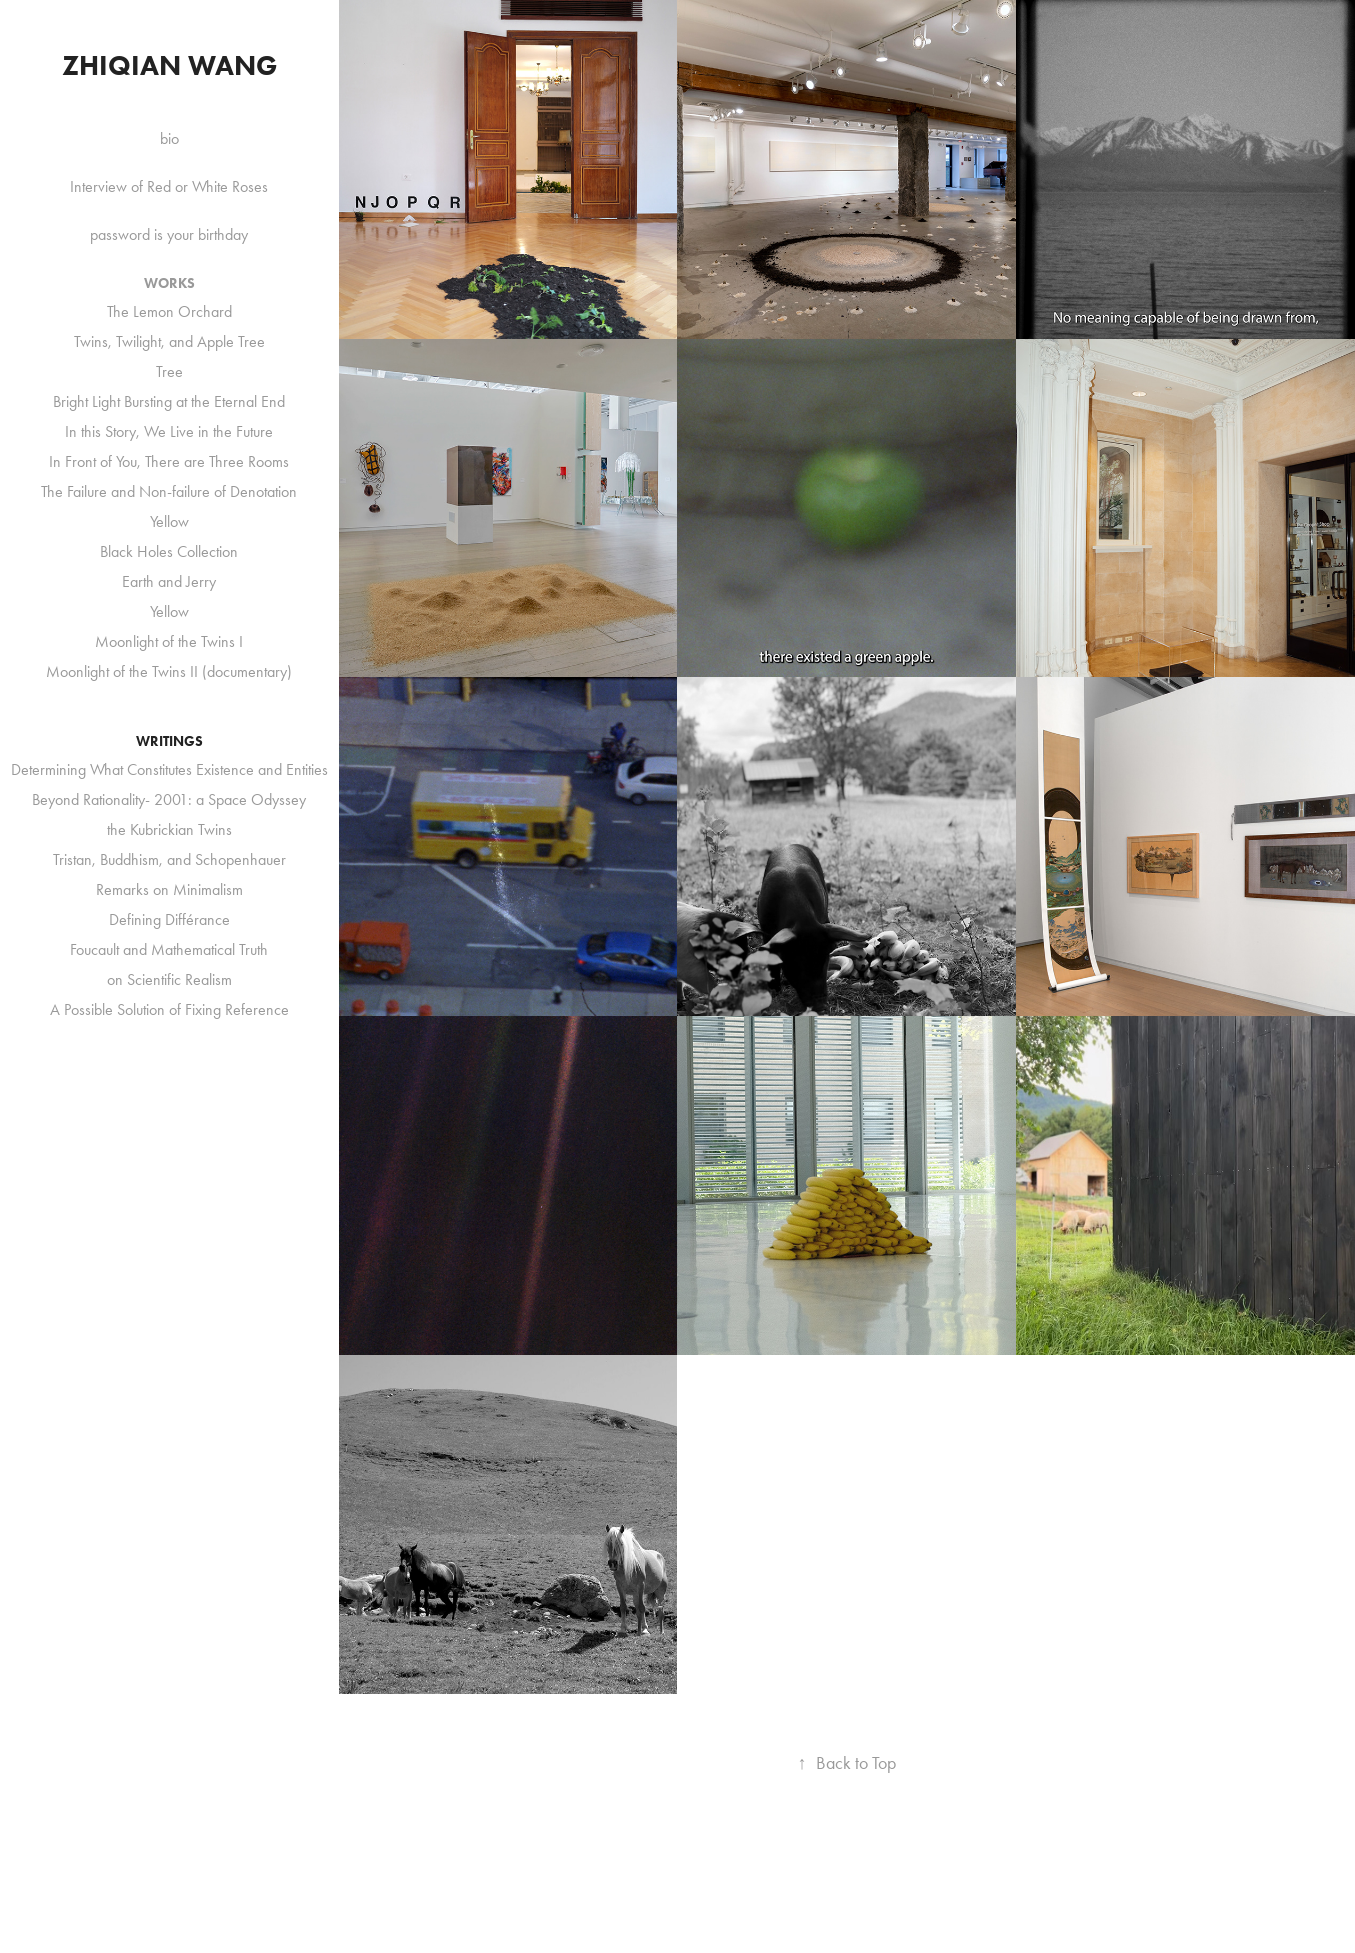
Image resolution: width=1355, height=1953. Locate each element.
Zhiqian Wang (169, 65)
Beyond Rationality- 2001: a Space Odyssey (169, 799)
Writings (169, 741)
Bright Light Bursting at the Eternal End (169, 401)
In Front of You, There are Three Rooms (169, 461)
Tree (169, 371)
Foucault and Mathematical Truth (169, 949)
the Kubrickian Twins (169, 829)
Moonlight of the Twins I (169, 641)
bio (169, 138)
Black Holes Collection (169, 551)
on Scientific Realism (169, 979)
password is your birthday (169, 234)
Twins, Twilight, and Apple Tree (169, 341)
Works (169, 283)
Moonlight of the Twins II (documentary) (169, 671)
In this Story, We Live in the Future (169, 431)
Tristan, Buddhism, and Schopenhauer (169, 859)
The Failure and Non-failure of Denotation (169, 491)
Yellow (169, 521)
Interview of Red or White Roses (169, 186)
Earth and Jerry (169, 581)
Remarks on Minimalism (169, 889)
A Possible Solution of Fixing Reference (169, 1009)
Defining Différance (169, 919)
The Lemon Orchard (169, 311)
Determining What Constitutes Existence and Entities (169, 769)
